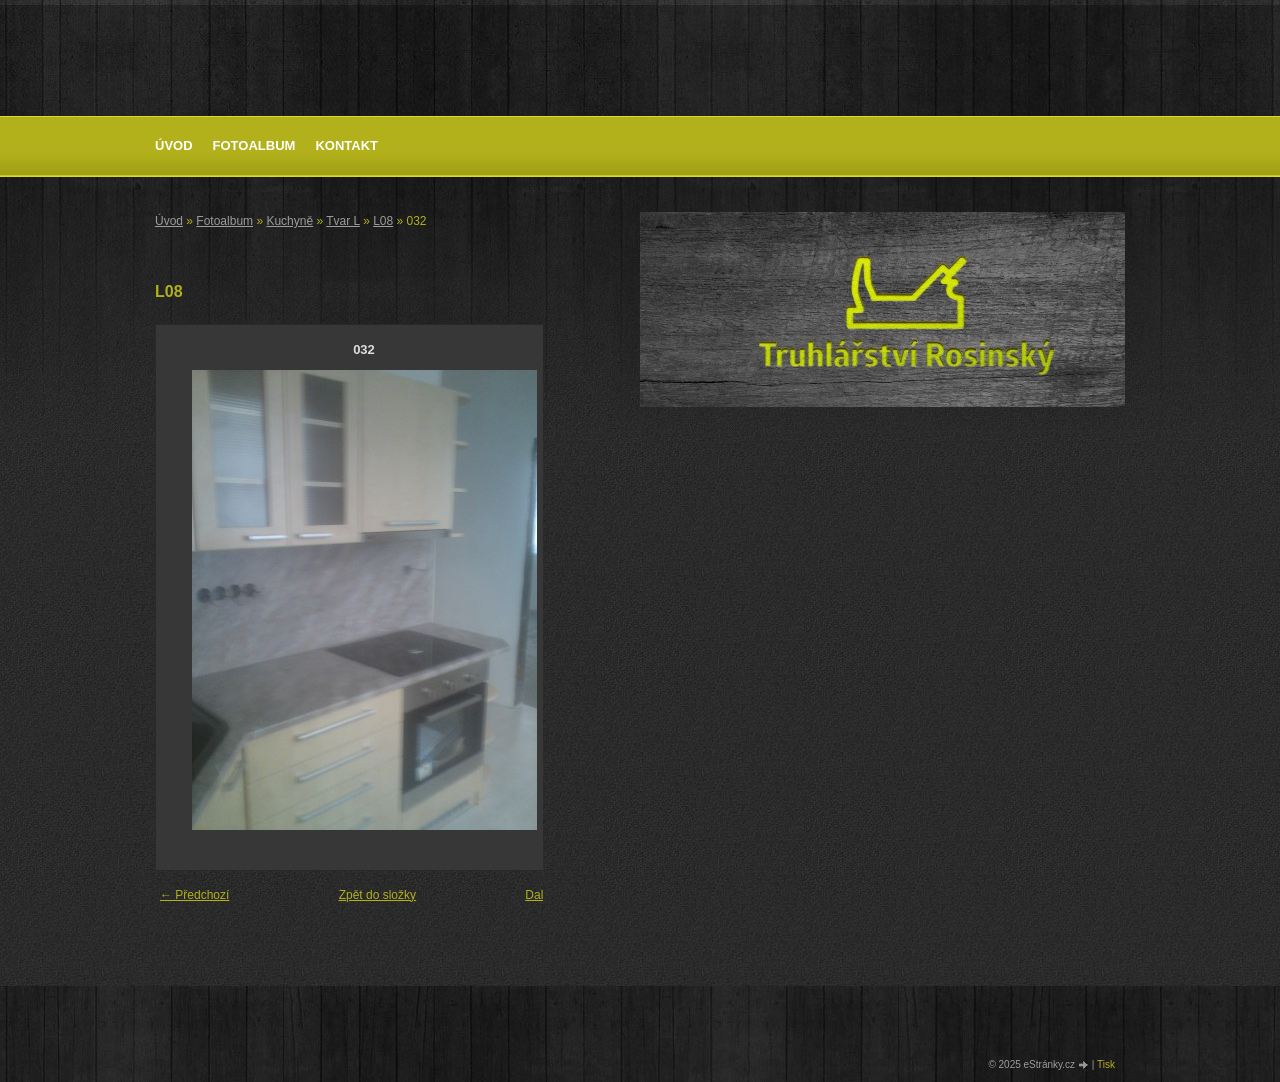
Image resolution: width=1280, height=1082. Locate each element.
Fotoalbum (254, 145)
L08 (383, 221)
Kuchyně (289, 221)
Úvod (174, 145)
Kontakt (346, 145)
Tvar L (343, 221)
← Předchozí (194, 895)
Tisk (1106, 1064)
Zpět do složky (377, 895)
